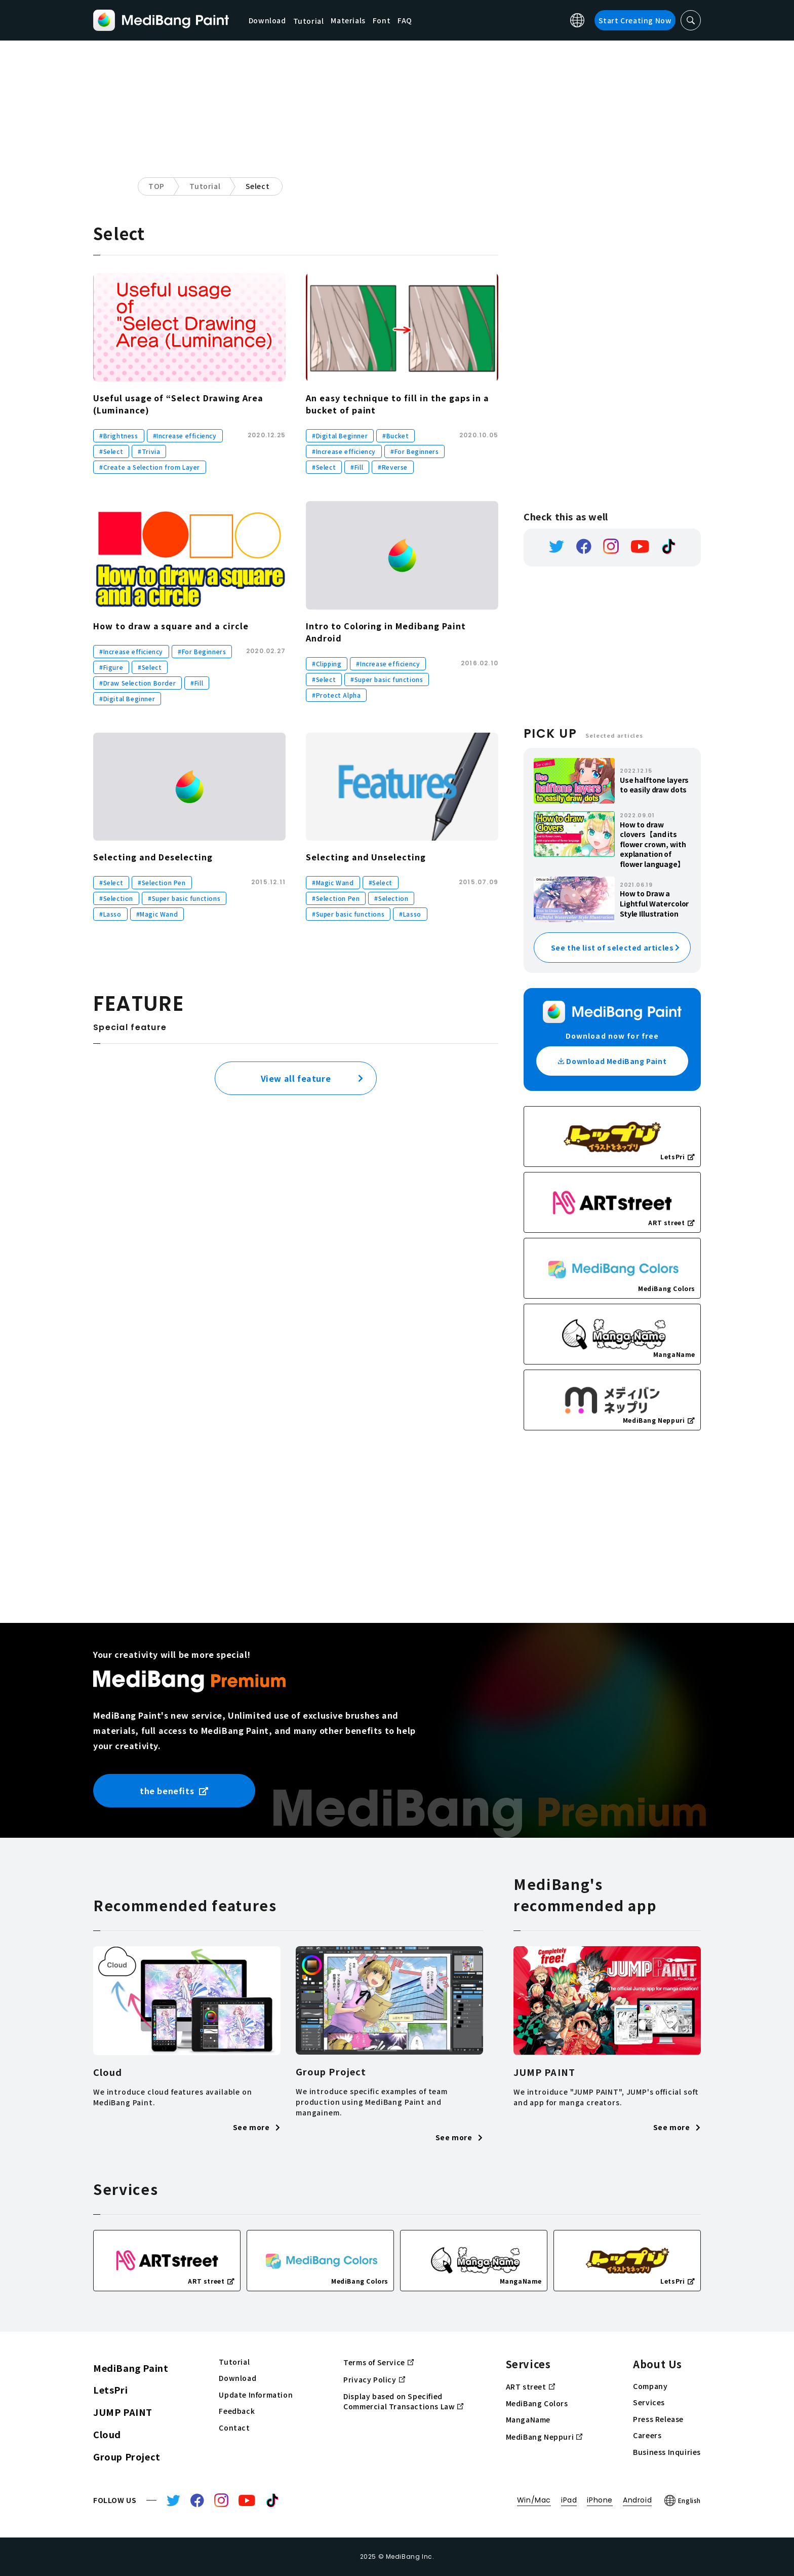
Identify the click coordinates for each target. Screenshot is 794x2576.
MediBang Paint (130, 2367)
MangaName (528, 2420)
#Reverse (393, 467)
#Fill (356, 467)
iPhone (600, 2500)
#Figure (111, 667)
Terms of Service (378, 2362)
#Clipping (326, 663)
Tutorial (204, 186)
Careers (647, 2435)
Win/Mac (534, 2500)
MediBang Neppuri (544, 2437)
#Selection (116, 898)
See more (257, 2127)
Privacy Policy (374, 2379)
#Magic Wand (157, 914)
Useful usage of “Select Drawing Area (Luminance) (178, 404)
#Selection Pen (161, 882)
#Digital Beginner (340, 435)
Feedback (237, 2411)
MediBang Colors (537, 2403)
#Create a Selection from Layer (149, 467)
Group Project (127, 2456)
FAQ (406, 20)
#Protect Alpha (336, 695)
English (682, 2500)
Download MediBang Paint (612, 1061)
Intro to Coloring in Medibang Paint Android (386, 632)
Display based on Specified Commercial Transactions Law (403, 2402)
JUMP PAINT (122, 2411)
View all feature (296, 1078)
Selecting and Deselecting (153, 857)
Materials (349, 20)
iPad (569, 2500)
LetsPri (110, 2389)
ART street (530, 2386)
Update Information (256, 2395)
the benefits (174, 1791)
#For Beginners (414, 451)
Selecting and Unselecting (366, 857)
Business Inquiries (667, 2452)
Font (382, 20)
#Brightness (118, 435)
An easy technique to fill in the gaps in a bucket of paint (397, 404)
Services (649, 2402)
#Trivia (149, 451)
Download (268, 20)
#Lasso (110, 914)
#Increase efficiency (185, 435)
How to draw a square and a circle (171, 626)
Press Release (658, 2419)
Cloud (107, 2434)
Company (650, 2386)
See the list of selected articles (612, 947)
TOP (156, 186)
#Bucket (395, 435)
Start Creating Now (635, 20)
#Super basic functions (386, 679)
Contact (234, 2428)
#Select (111, 451)
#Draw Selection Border (137, 682)
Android (637, 2500)
